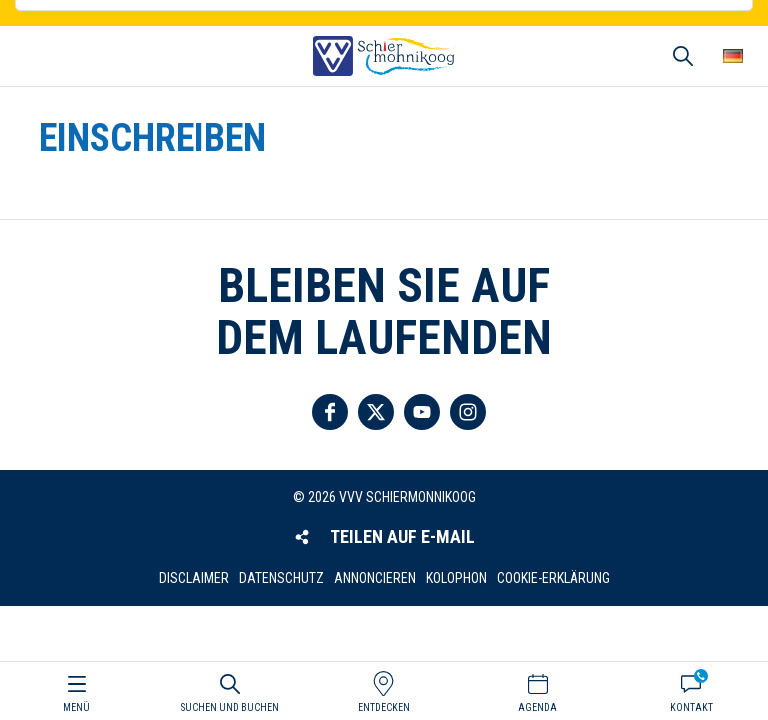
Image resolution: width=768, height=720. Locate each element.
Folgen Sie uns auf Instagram (468, 412)
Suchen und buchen (230, 707)
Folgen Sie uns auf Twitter (376, 412)
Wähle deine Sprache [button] (733, 56)
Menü (76, 707)
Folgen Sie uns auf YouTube (422, 412)
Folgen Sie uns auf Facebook (330, 412)
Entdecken (384, 707)
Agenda (537, 707)
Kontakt (691, 707)
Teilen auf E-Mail (402, 536)
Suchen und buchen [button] (683, 56)
